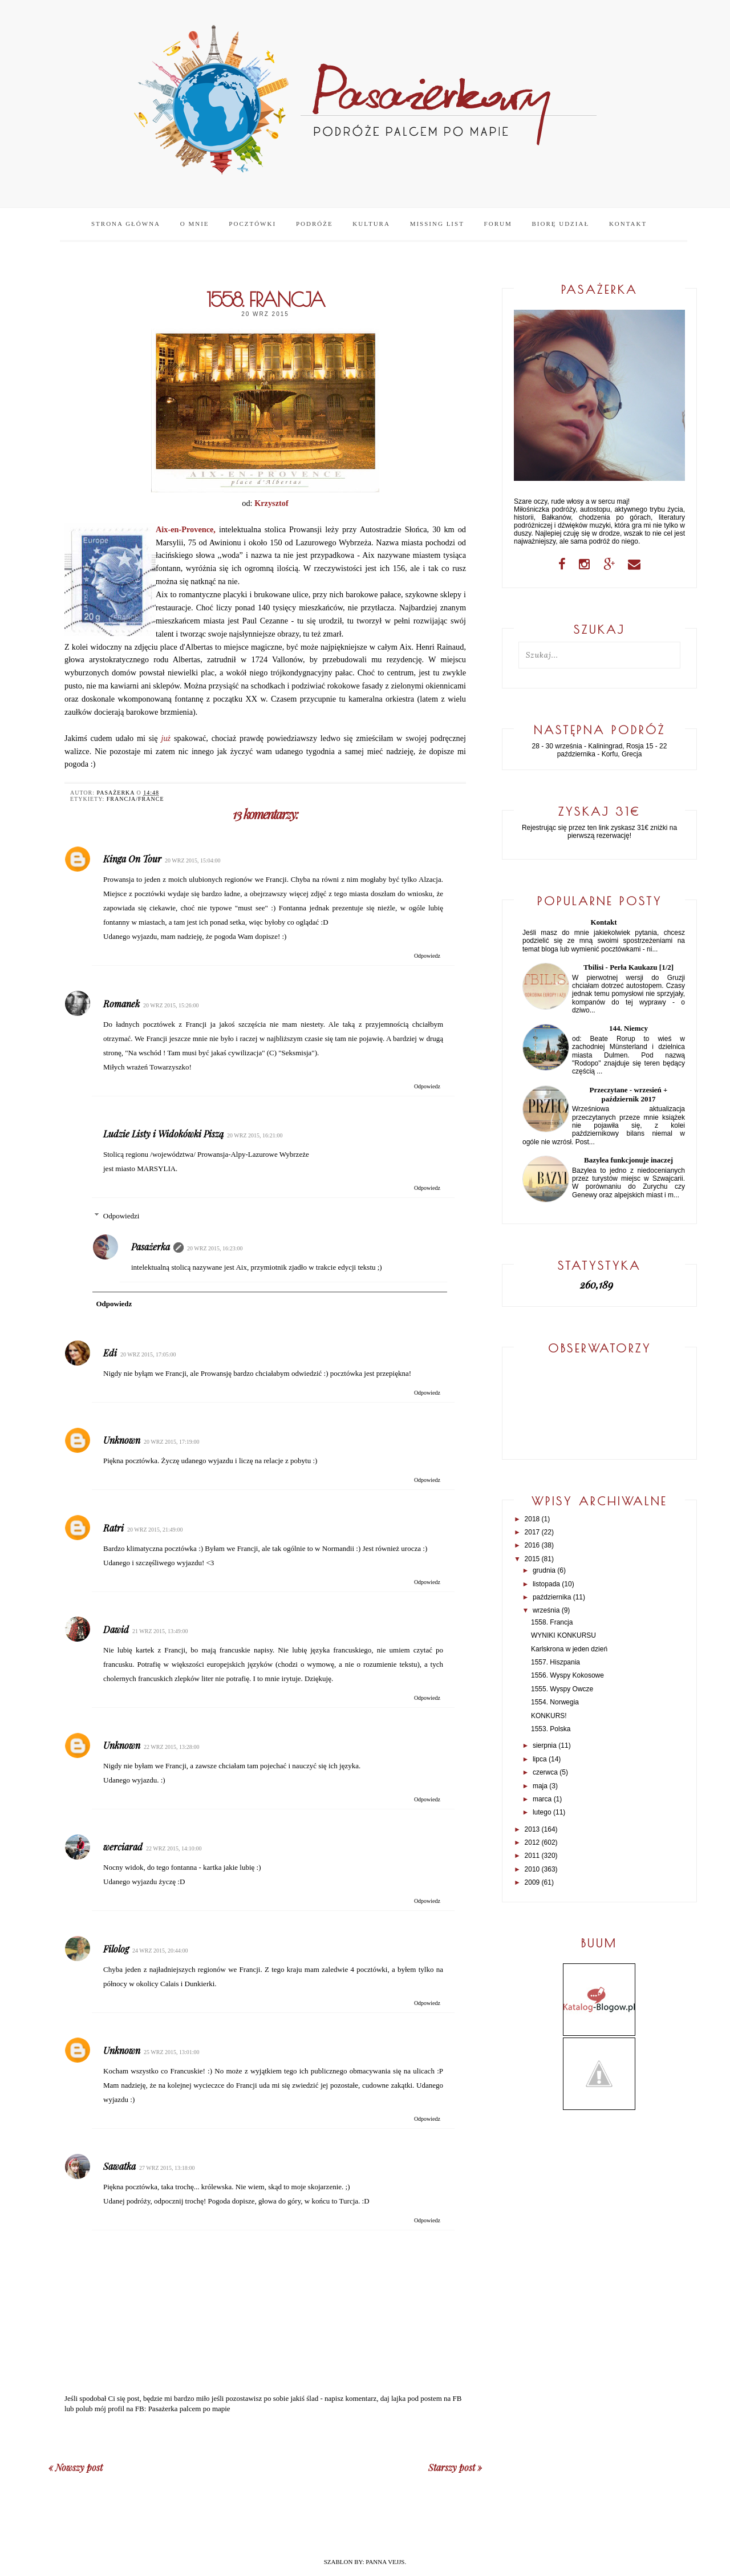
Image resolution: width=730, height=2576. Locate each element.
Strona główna (125, 223)
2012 (532, 1842)
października (552, 1597)
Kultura (371, 223)
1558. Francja (552, 1622)
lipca (540, 1759)
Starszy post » (455, 2467)
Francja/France (135, 799)
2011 (532, 1856)
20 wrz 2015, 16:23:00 (215, 1248)
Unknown (121, 1440)
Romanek (121, 1004)
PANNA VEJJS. (386, 2561)
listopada (546, 1584)
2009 (532, 1882)
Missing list (437, 223)
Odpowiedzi (121, 1216)
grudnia (544, 1570)
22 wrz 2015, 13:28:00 (172, 1747)
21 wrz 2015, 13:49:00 (160, 1631)
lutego (542, 1812)
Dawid (116, 1629)
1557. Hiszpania (555, 1662)
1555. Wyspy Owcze (562, 1689)
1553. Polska (550, 1729)
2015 (532, 1559)
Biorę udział (560, 223)
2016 (532, 1545)
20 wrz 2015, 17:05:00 (148, 1354)
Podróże (314, 223)
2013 (532, 1829)
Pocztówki (252, 223)
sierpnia (545, 1745)
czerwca (545, 1772)
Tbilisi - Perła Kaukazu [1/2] (628, 967)
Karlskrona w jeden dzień (569, 1649)
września (546, 1610)
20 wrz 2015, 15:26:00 (171, 1005)
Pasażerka (150, 1247)
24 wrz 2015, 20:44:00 (160, 1950)
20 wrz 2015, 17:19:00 (172, 1442)
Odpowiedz (427, 956)
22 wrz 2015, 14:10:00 (174, 1848)
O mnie (194, 223)
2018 (532, 1519)
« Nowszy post (75, 2467)
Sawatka (119, 2166)
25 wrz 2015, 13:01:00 (172, 2052)
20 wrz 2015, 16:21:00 (255, 1135)
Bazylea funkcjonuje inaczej (628, 1160)
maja (540, 1786)
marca (542, 1799)
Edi (110, 1353)
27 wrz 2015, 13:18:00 (167, 2168)
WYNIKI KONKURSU (563, 1635)
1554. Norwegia (555, 1702)
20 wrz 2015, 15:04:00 (193, 860)
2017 (532, 1532)
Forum (498, 223)
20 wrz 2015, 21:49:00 (155, 1529)
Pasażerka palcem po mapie (189, 2408)
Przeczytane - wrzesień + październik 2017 (629, 1094)
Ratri (113, 1528)
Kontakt (628, 223)
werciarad (123, 1847)
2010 (532, 1869)
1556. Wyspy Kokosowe (567, 1675)
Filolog (116, 1949)
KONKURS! (549, 1716)
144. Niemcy (628, 1028)
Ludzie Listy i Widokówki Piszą (163, 1134)
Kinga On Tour (132, 859)
